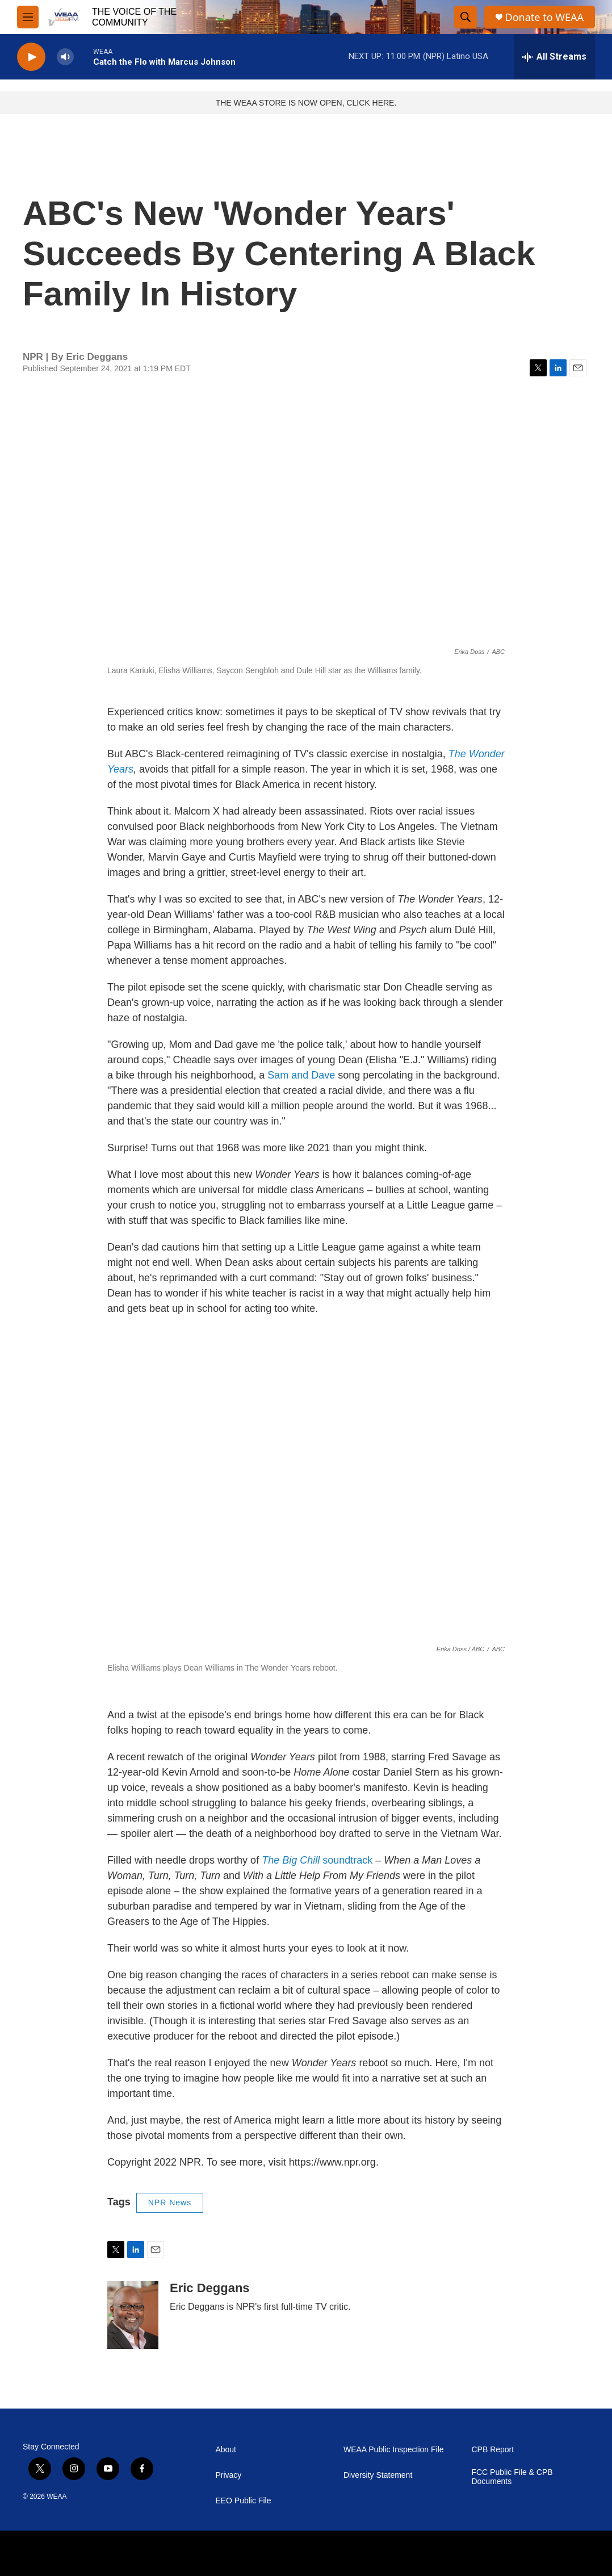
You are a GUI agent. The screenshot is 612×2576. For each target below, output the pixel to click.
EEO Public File (243, 2501)
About (225, 2449)
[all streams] (554, 56)
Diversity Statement (377, 2475)
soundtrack (317, 1860)
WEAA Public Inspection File (393, 2449)
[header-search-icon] (465, 17)
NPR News (169, 2202)
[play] (31, 57)
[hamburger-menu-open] (28, 17)
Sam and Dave (301, 1075)
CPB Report (492, 2449)
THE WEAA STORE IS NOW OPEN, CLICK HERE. (306, 102)
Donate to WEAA (544, 17)
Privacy (228, 2475)
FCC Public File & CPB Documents (511, 2477)
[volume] (65, 57)
